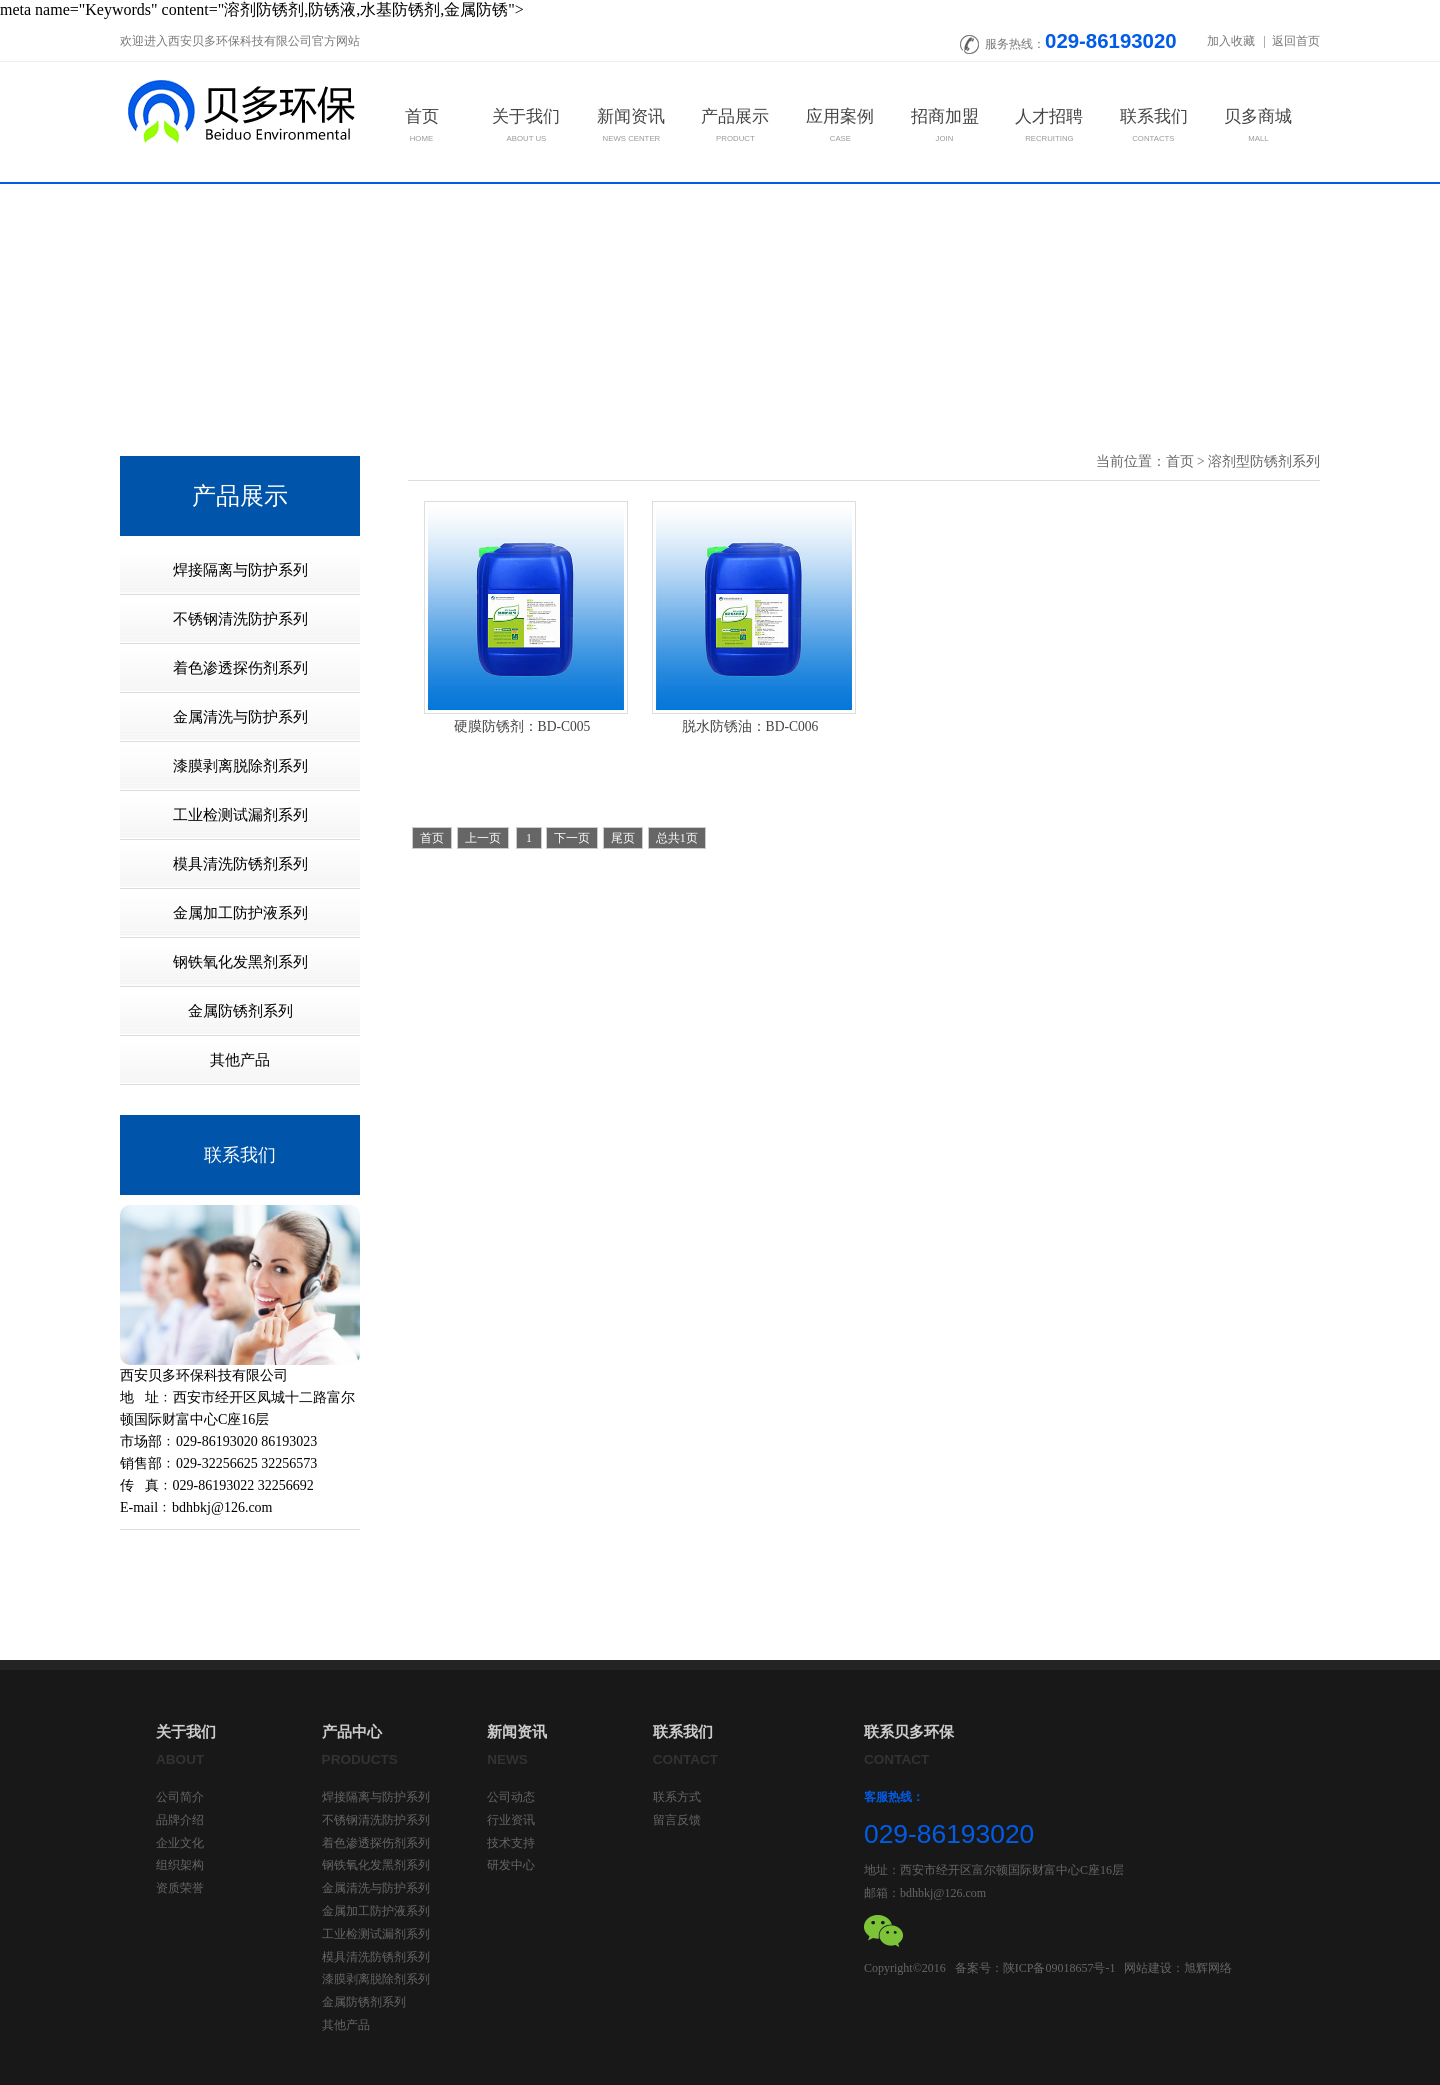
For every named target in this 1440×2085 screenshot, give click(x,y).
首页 (1180, 461)
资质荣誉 (180, 1888)
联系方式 (677, 1797)
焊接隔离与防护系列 (376, 1797)
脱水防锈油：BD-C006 (750, 726)
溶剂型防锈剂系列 (1264, 461)
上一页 (483, 838)
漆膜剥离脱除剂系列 (376, 1979)
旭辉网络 (1208, 1968)
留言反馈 (677, 1820)
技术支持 (511, 1843)
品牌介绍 (180, 1820)
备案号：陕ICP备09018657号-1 (1035, 1968)
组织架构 (180, 1865)
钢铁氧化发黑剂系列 (376, 1865)
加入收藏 (1232, 41)
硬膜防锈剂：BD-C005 (522, 726)
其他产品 (346, 2025)
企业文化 (180, 1843)
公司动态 (511, 1797)
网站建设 (1148, 1968)
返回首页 (1296, 41)
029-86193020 (1111, 41)
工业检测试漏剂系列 (376, 1934)
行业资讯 (511, 1820)
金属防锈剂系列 (364, 2002)
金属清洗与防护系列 (376, 1888)
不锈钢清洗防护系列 (376, 1820)
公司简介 (180, 1797)
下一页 (572, 838)
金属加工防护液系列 (376, 1911)
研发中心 (511, 1865)
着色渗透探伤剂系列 (376, 1843)
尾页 (623, 838)
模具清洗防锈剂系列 (376, 1957)
